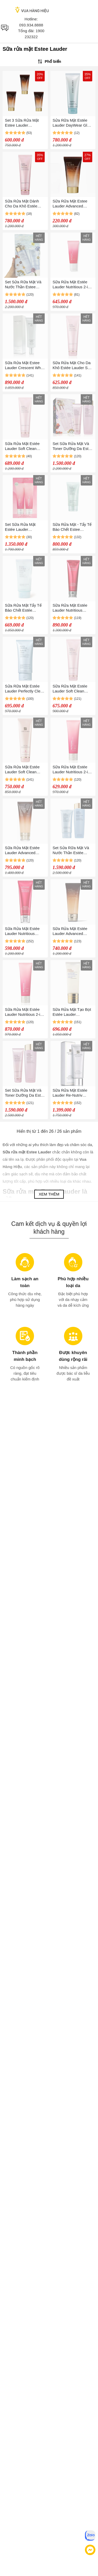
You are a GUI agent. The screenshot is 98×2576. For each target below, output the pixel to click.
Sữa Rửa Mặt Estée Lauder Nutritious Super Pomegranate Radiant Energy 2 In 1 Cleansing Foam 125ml (73, 608)
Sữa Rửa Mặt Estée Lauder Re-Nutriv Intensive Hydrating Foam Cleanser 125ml (72, 1093)
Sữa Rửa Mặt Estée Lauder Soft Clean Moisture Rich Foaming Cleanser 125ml (25, 446)
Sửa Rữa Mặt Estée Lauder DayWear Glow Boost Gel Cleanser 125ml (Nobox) (72, 123)
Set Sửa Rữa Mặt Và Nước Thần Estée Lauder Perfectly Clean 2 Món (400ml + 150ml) (73, 850)
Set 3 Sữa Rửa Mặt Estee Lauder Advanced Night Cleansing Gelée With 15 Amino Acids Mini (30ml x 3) (24, 123)
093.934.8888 (31, 25)
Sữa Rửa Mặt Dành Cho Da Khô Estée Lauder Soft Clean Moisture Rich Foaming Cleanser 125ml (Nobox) (25, 203)
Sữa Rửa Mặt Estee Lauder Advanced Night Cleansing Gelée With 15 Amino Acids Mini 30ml (72, 203)
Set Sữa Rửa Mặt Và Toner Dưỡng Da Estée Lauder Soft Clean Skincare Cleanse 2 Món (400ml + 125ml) (25, 1093)
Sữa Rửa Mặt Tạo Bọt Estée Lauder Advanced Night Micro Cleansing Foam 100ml (73, 1012)
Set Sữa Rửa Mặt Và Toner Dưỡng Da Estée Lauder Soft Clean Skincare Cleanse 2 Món (73, 446)
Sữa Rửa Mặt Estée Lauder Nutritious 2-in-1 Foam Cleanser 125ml (72, 769)
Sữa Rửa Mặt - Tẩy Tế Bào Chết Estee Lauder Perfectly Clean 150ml (73, 527)
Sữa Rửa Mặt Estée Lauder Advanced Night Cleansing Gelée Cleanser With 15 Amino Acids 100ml (24, 850)
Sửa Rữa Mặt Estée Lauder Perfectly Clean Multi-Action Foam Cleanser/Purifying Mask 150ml (25, 689)
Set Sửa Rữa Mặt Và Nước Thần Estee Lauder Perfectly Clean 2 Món (25, 284)
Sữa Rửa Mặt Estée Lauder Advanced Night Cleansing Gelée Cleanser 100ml (72, 931)
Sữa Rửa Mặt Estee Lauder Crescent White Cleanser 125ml (25, 365)
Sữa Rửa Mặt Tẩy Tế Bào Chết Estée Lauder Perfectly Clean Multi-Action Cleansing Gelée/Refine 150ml (25, 608)
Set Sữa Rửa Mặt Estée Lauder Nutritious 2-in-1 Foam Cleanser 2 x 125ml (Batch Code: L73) (24, 527)
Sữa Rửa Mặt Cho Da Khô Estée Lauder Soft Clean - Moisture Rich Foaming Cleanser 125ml (72, 365)
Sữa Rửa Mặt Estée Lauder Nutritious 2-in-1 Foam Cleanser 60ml (72, 284)
